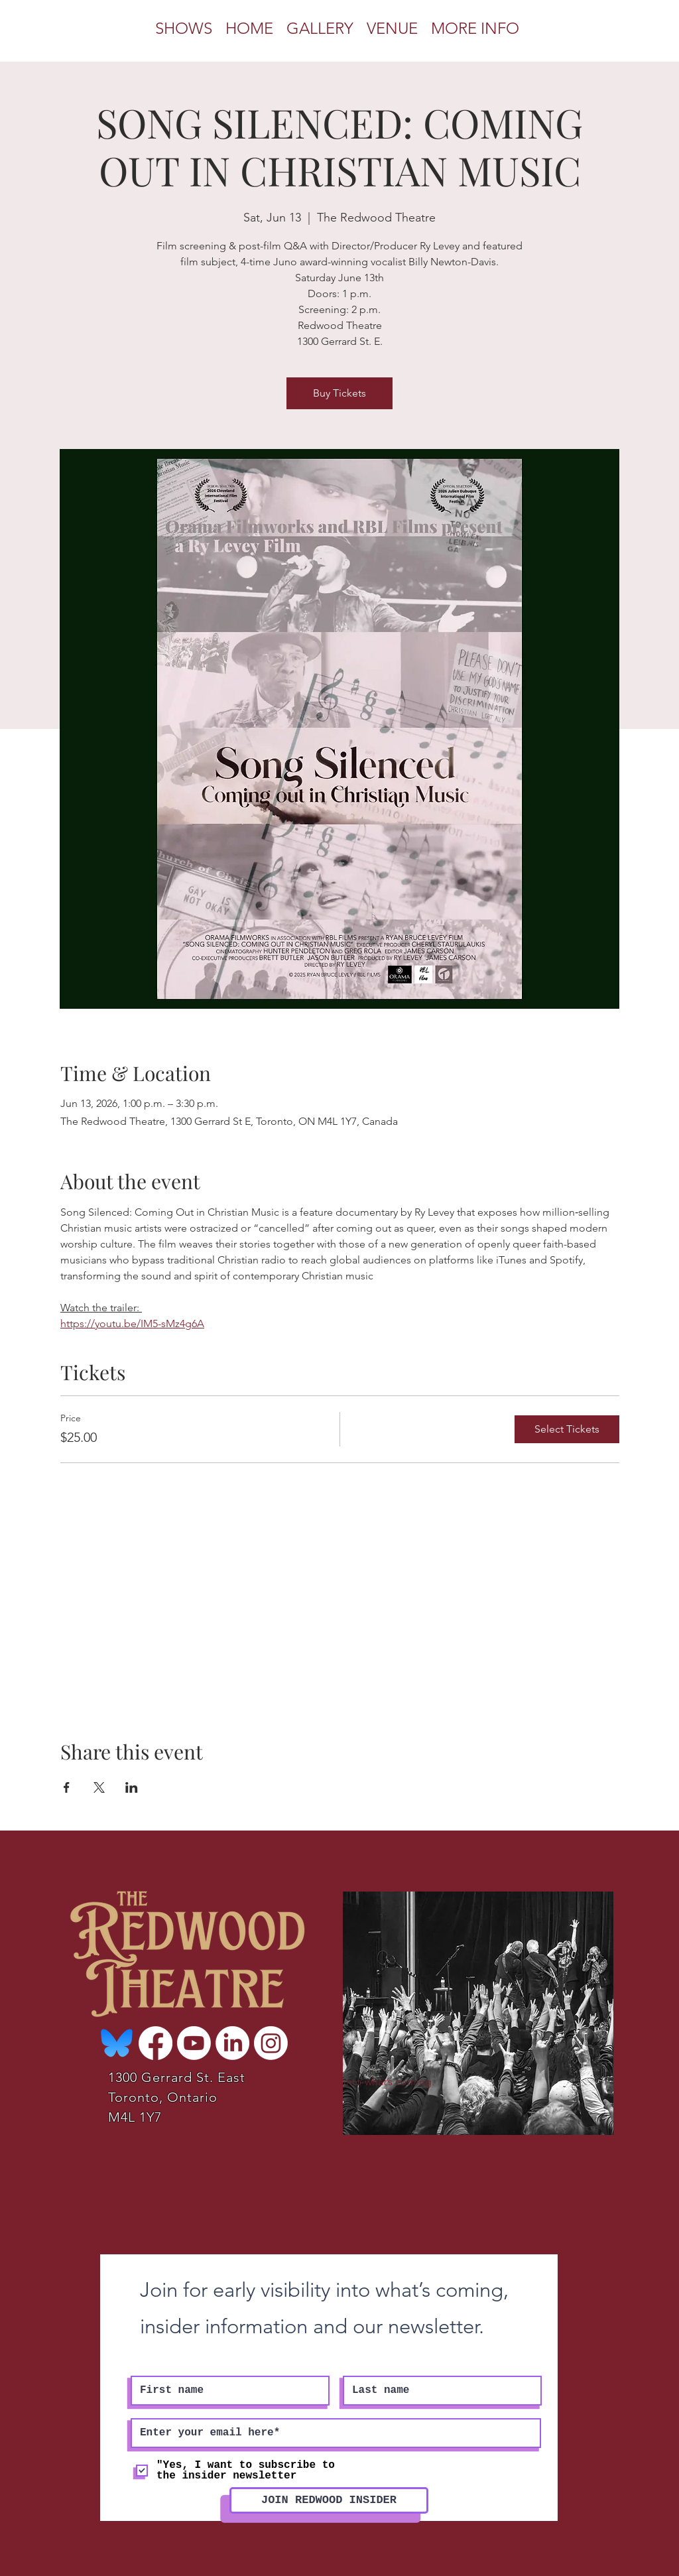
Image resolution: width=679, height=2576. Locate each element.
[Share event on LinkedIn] (131, 1787)
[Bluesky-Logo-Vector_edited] (117, 2043)
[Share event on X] (99, 1787)
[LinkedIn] (232, 2043)
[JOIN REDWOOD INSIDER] (328, 2500)
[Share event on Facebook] (66, 1787)
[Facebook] (155, 2043)
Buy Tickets (339, 393)
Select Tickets (566, 1429)
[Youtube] (194, 2043)
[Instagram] (271, 2043)
